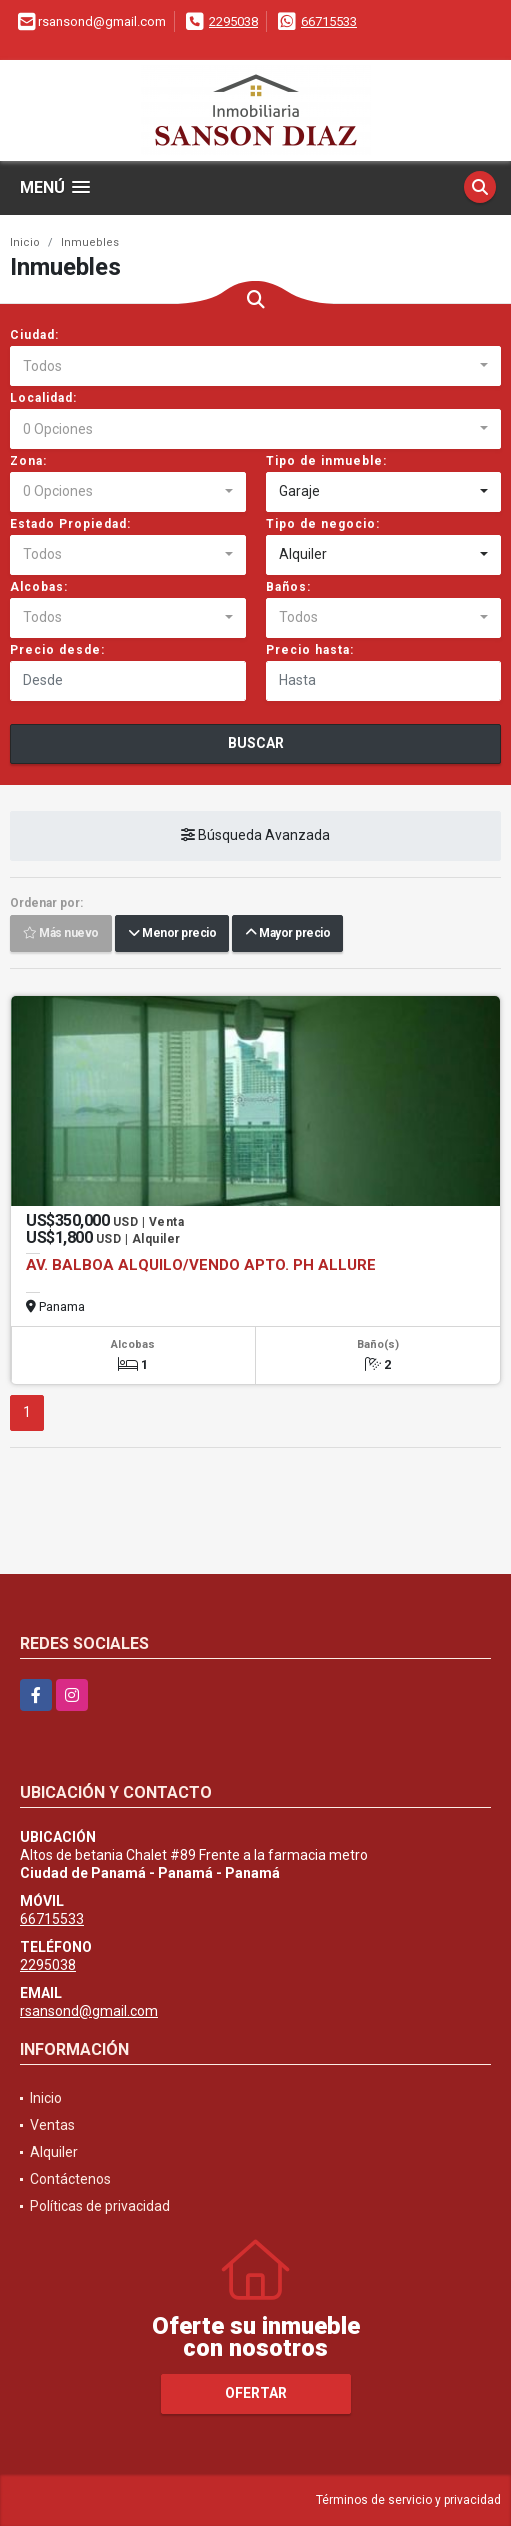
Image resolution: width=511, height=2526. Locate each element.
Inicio (25, 242)
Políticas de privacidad (100, 2206)
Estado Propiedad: (70, 524)
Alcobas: (39, 587)
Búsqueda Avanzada (255, 835)
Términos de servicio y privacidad (408, 2500)
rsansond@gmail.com (89, 2011)
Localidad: (43, 398)
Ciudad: (34, 335)
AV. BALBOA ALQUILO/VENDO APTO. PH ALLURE (201, 1265)
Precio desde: (57, 650)
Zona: (28, 461)
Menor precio (172, 933)
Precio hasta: (310, 650)
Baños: (288, 587)
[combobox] (255, 366)
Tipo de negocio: (323, 524)
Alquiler (54, 2152)
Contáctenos (70, 2179)
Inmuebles (90, 242)
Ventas (52, 2125)
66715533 (329, 21)
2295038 (233, 21)
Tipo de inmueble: (326, 461)
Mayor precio (287, 933)
